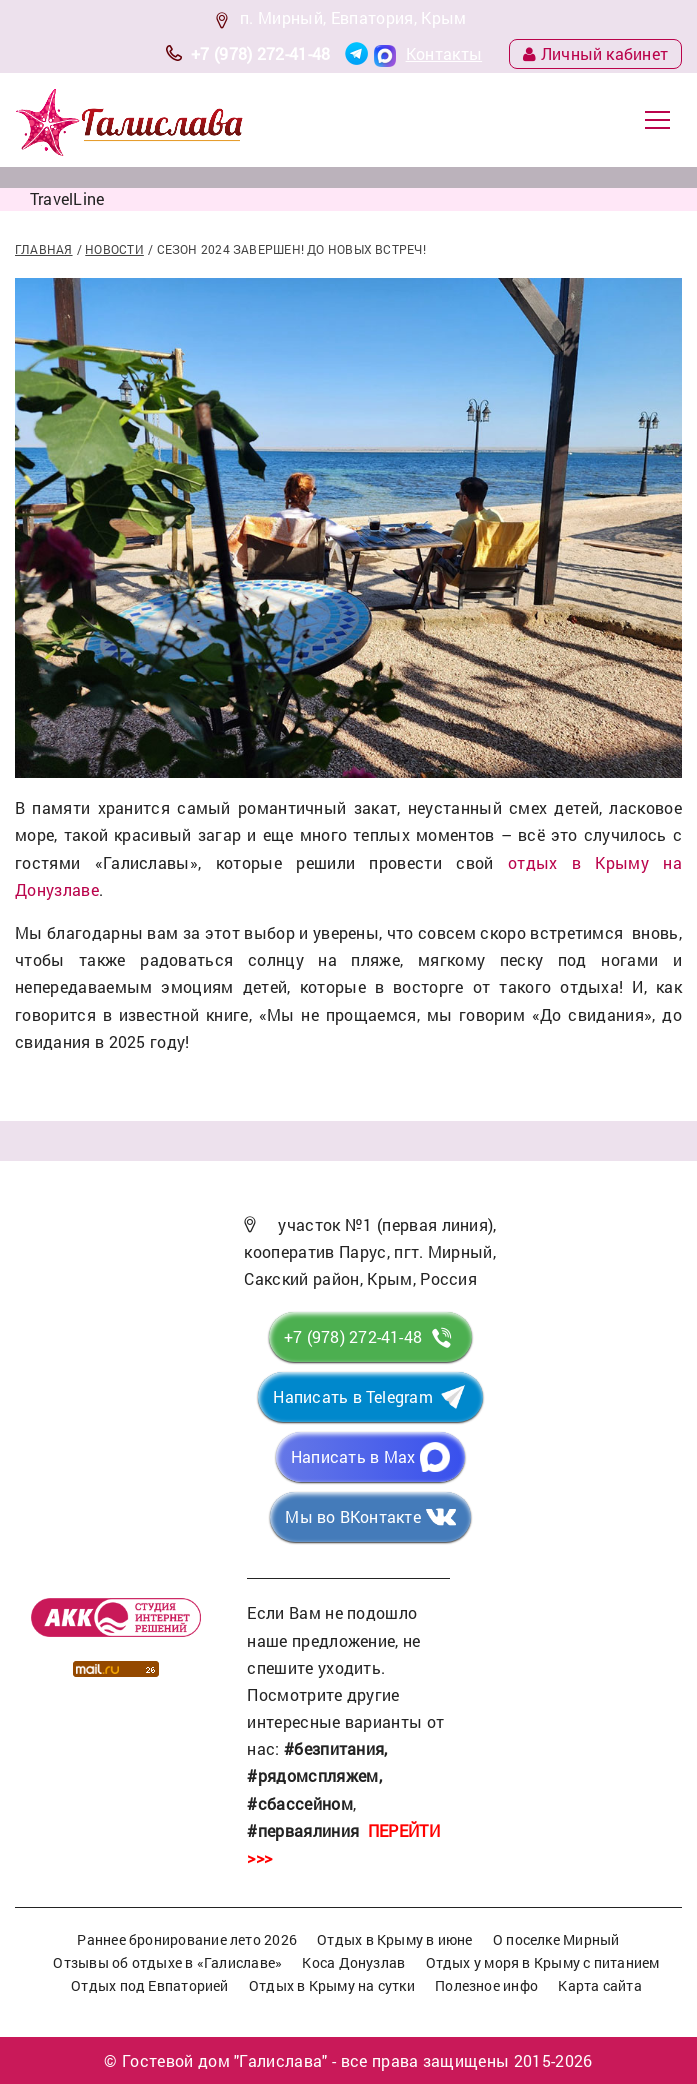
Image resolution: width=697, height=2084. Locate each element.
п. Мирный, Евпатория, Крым (353, 17)
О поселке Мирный (556, 1939)
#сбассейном (300, 1803)
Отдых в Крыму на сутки (332, 1985)
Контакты (444, 53)
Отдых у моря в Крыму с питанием (543, 1962)
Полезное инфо (486, 1985)
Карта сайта (599, 1985)
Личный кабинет (595, 53)
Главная (44, 249)
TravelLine (67, 198)
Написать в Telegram (352, 1396)
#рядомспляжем (312, 1775)
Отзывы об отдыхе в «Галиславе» (167, 1962)
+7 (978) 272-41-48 (261, 53)
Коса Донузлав (353, 1962)
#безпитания (334, 1748)
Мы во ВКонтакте (352, 1516)
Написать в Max (353, 1456)
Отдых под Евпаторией (149, 1985)
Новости (114, 249)
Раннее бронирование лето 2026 (187, 1939)
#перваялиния (303, 1830)
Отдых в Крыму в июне (394, 1939)
